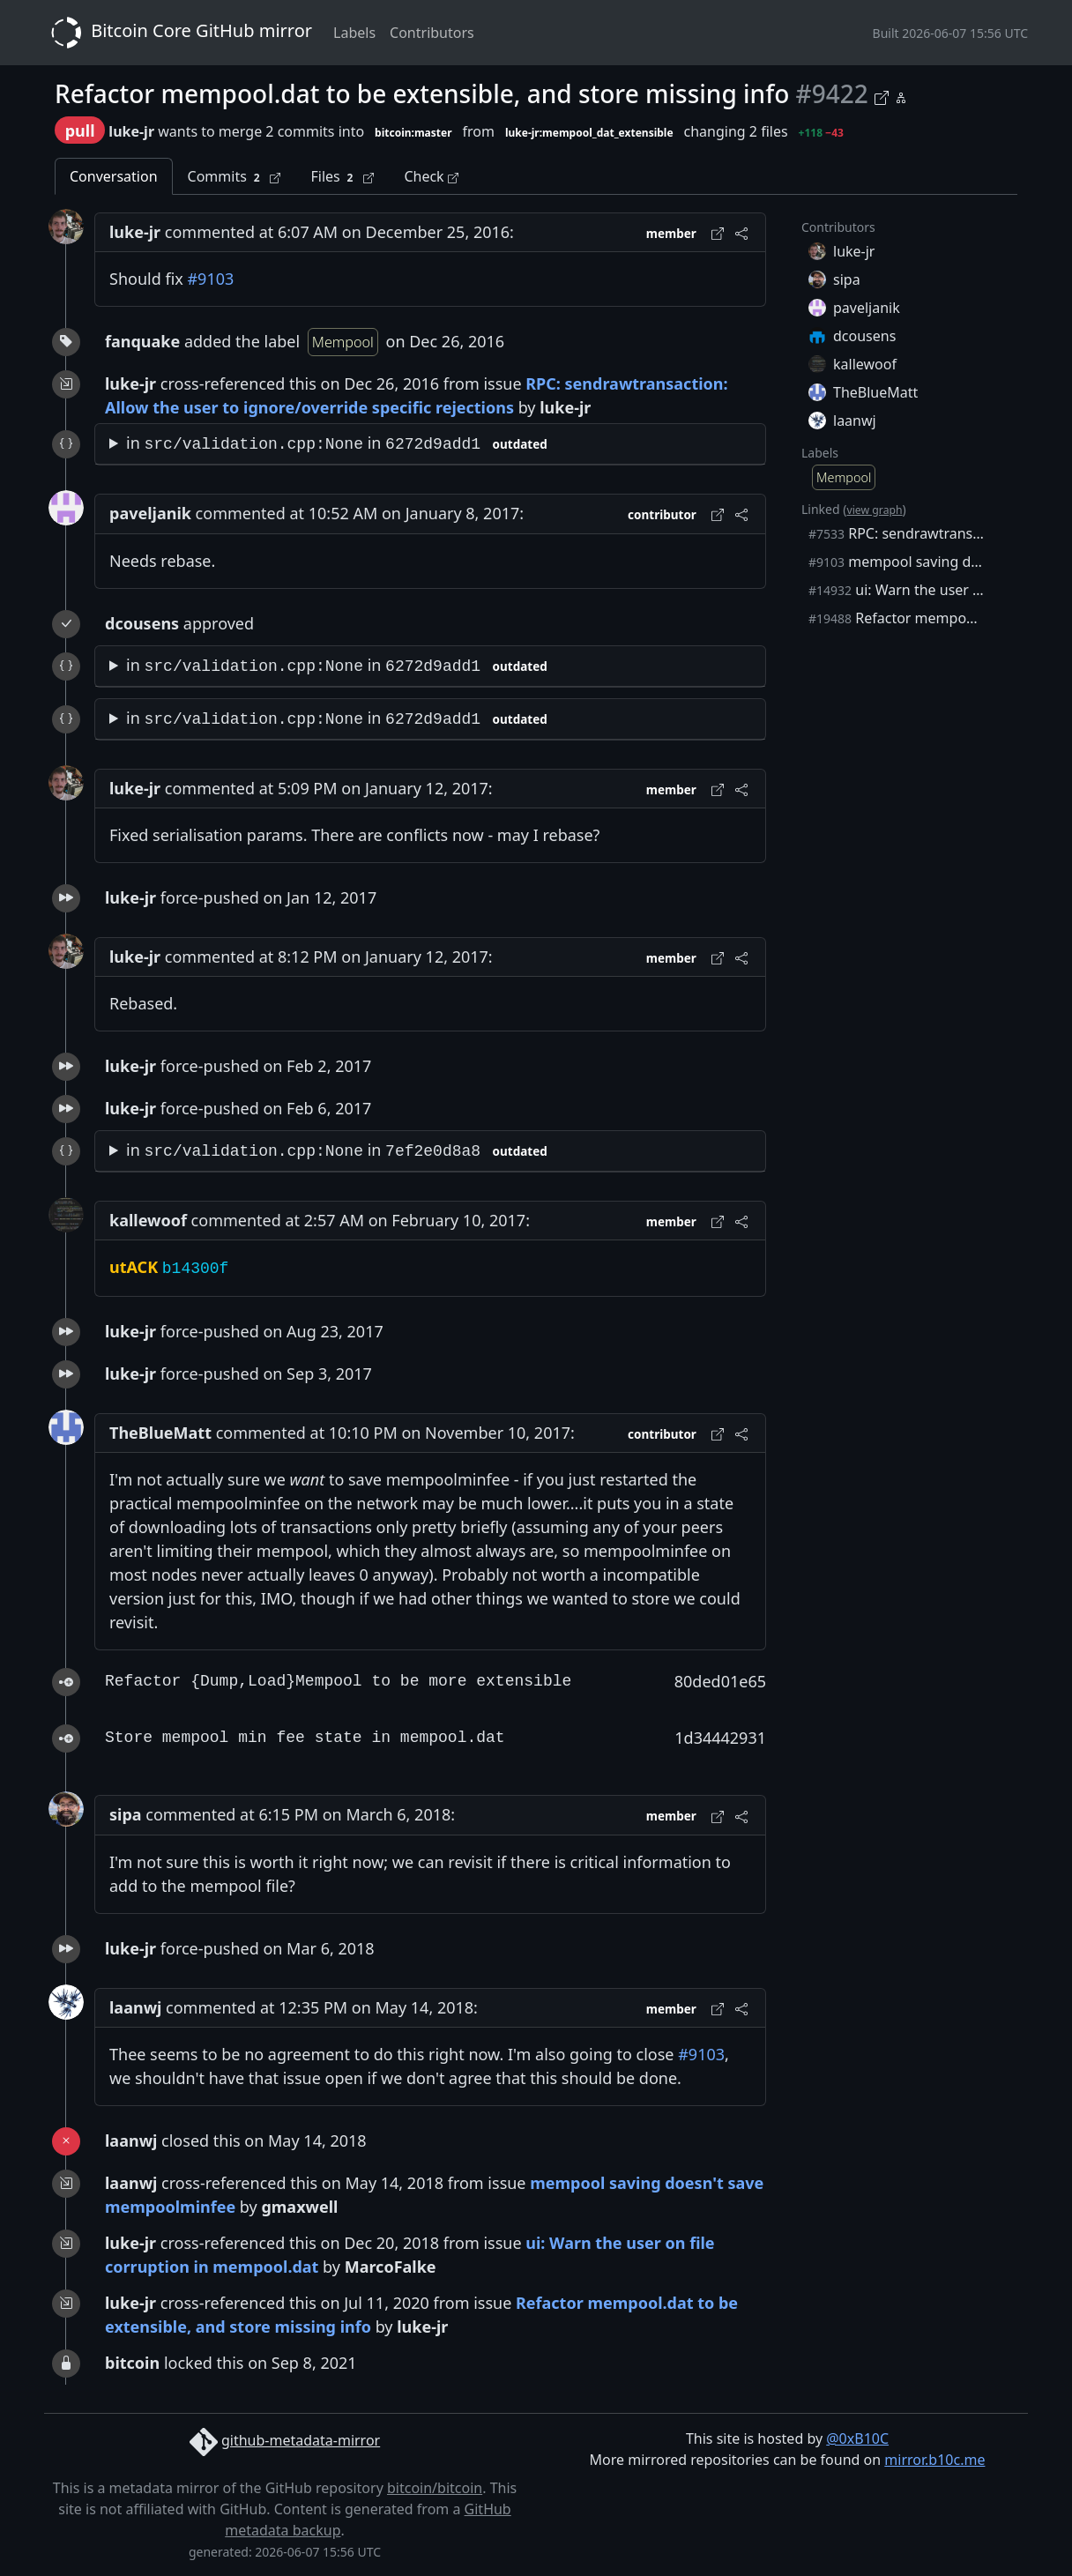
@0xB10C (857, 2438)
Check (431, 176)
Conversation (114, 176)
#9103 (210, 278)
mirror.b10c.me (934, 2459)
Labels (354, 32)
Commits (234, 177)
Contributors (432, 32)
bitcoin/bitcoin (434, 2488)
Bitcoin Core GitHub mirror (178, 32)
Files (342, 177)
